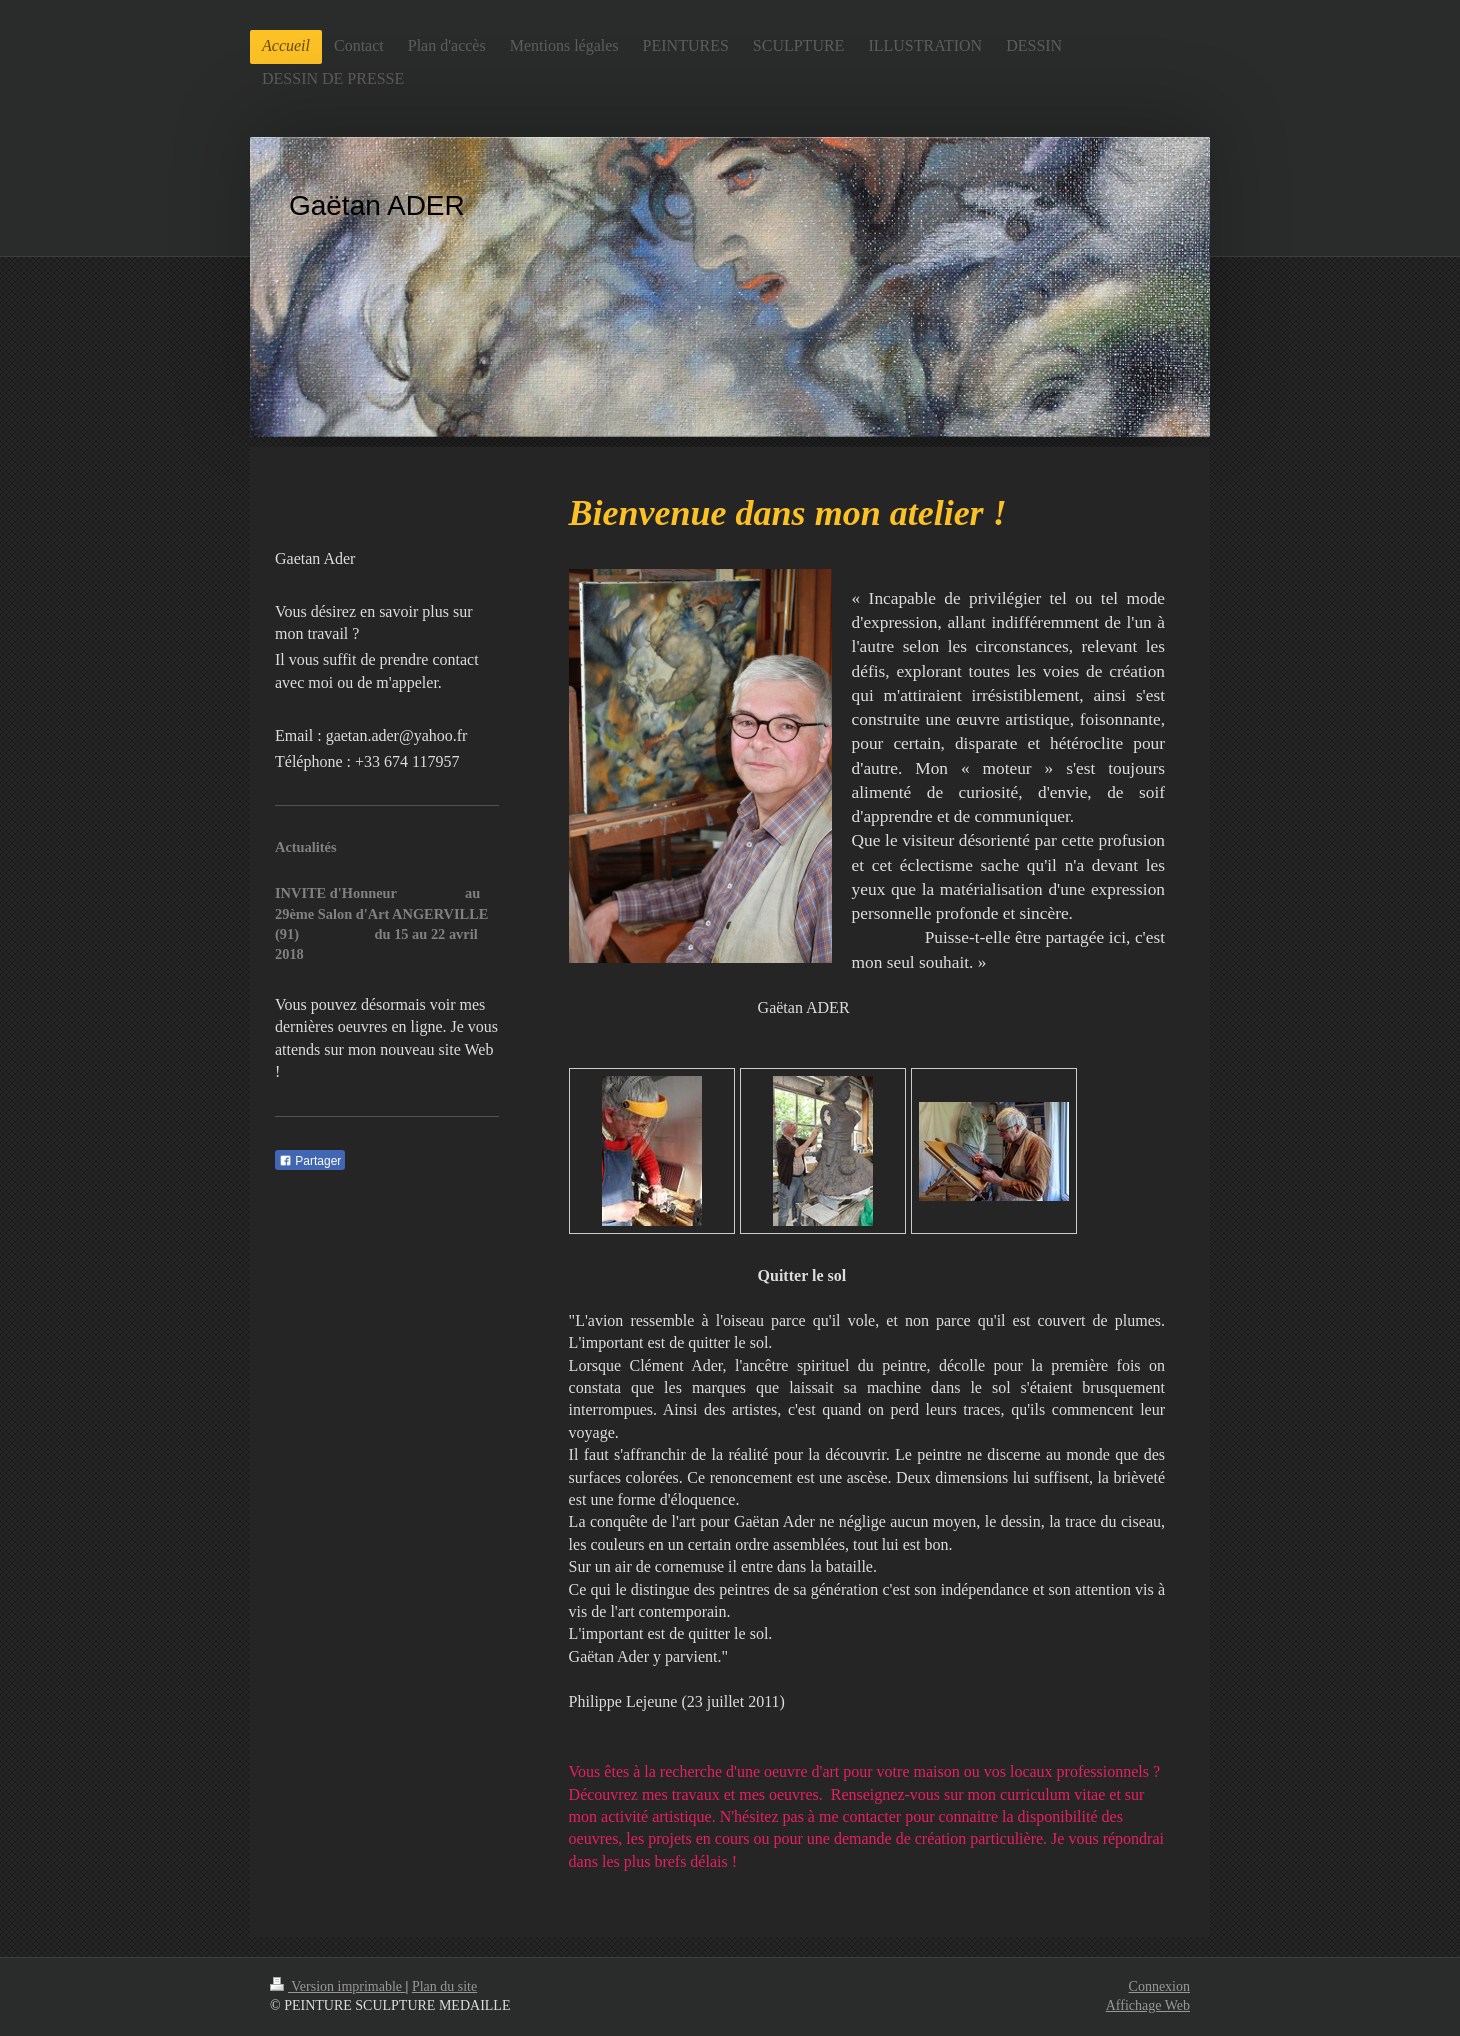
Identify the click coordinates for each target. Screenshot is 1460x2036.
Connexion (1159, 1986)
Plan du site (444, 1986)
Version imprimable (338, 1986)
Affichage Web (1148, 2005)
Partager (310, 1161)
